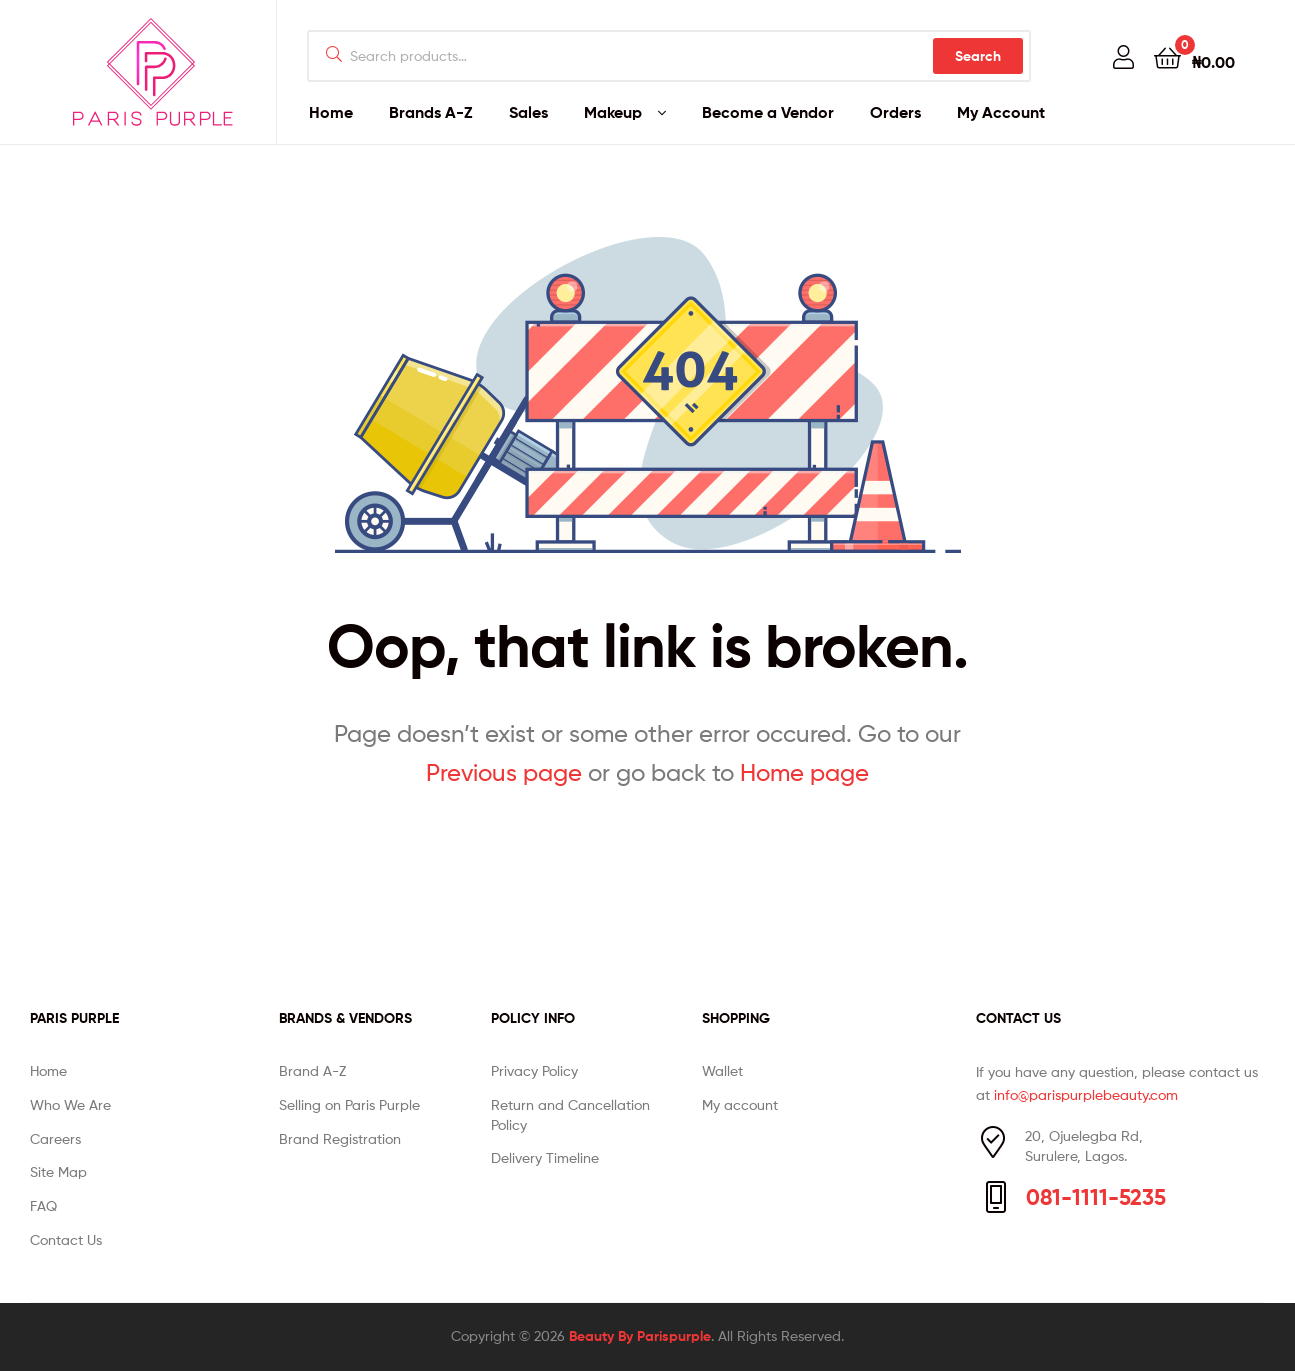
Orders (895, 112)
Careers (55, 1138)
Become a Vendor (768, 112)
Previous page (504, 772)
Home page (804, 772)
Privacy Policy (534, 1070)
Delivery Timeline (545, 1157)
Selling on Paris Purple (349, 1104)
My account (740, 1104)
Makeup (613, 112)
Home (331, 112)
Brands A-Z (431, 112)
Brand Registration (340, 1138)
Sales (528, 112)
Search (978, 56)
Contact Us (66, 1239)
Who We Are (70, 1104)
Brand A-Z (312, 1070)
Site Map (58, 1171)
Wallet (722, 1070)
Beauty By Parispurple (640, 1336)
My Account (1001, 112)
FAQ (43, 1205)
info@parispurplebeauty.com (1086, 1094)
